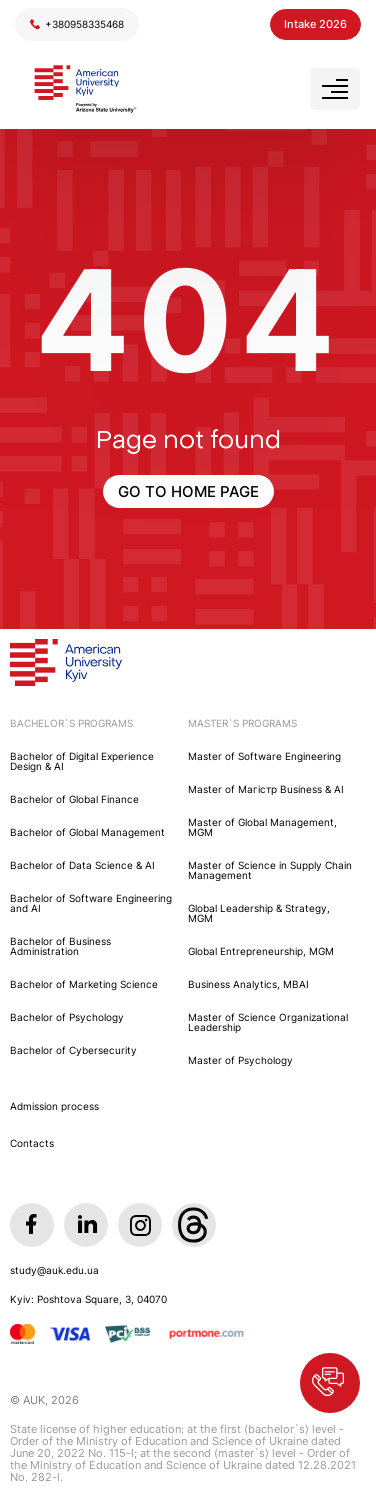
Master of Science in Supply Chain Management (270, 870)
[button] (330, 1383)
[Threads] (194, 1225)
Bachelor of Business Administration (60, 946)
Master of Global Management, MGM (262, 827)
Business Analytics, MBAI (248, 984)
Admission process (54, 1106)
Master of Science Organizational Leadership (268, 1022)
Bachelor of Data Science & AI (82, 865)
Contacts (32, 1143)
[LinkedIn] (86, 1225)
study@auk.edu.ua (54, 1270)
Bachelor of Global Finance (74, 799)
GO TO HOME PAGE (188, 491)
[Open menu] (335, 89)
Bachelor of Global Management (87, 832)
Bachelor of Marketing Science (84, 984)
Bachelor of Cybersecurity (73, 1050)
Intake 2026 (315, 24)
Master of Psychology (240, 1060)
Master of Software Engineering (264, 756)
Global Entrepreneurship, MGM (261, 951)
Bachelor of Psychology (67, 1017)
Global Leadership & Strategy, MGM (259, 913)
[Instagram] (140, 1225)
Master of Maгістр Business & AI (266, 789)
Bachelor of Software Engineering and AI (91, 903)
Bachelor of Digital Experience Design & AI (82, 761)
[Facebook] (32, 1225)
